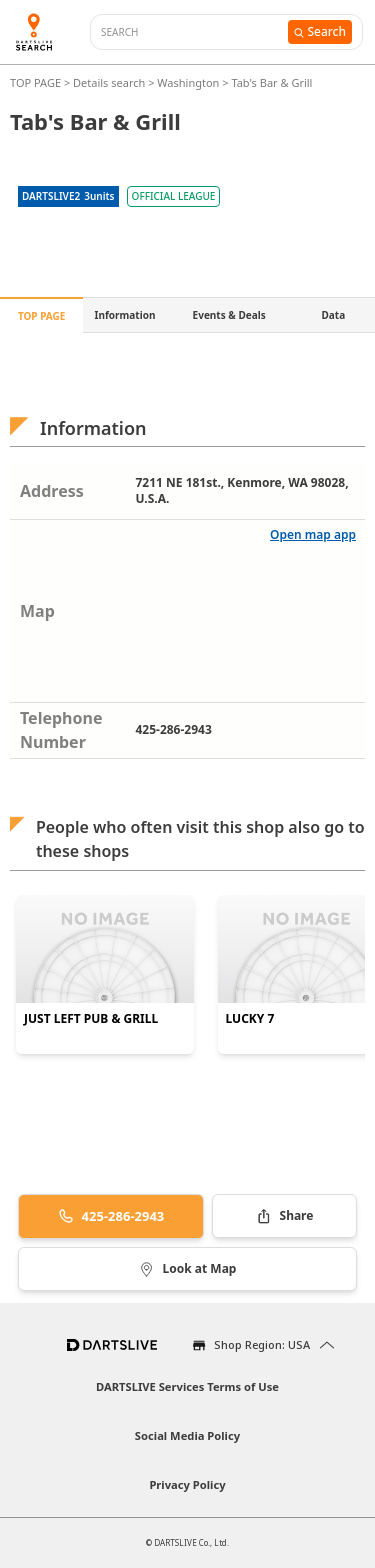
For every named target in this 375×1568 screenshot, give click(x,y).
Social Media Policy (187, 1435)
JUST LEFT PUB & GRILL (91, 1019)
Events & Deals (229, 315)
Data (334, 315)
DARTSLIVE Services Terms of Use (187, 1386)
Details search (110, 82)
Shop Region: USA (262, 1344)
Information (125, 315)
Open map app (313, 534)
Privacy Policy (187, 1484)
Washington (188, 82)
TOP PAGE (37, 82)
